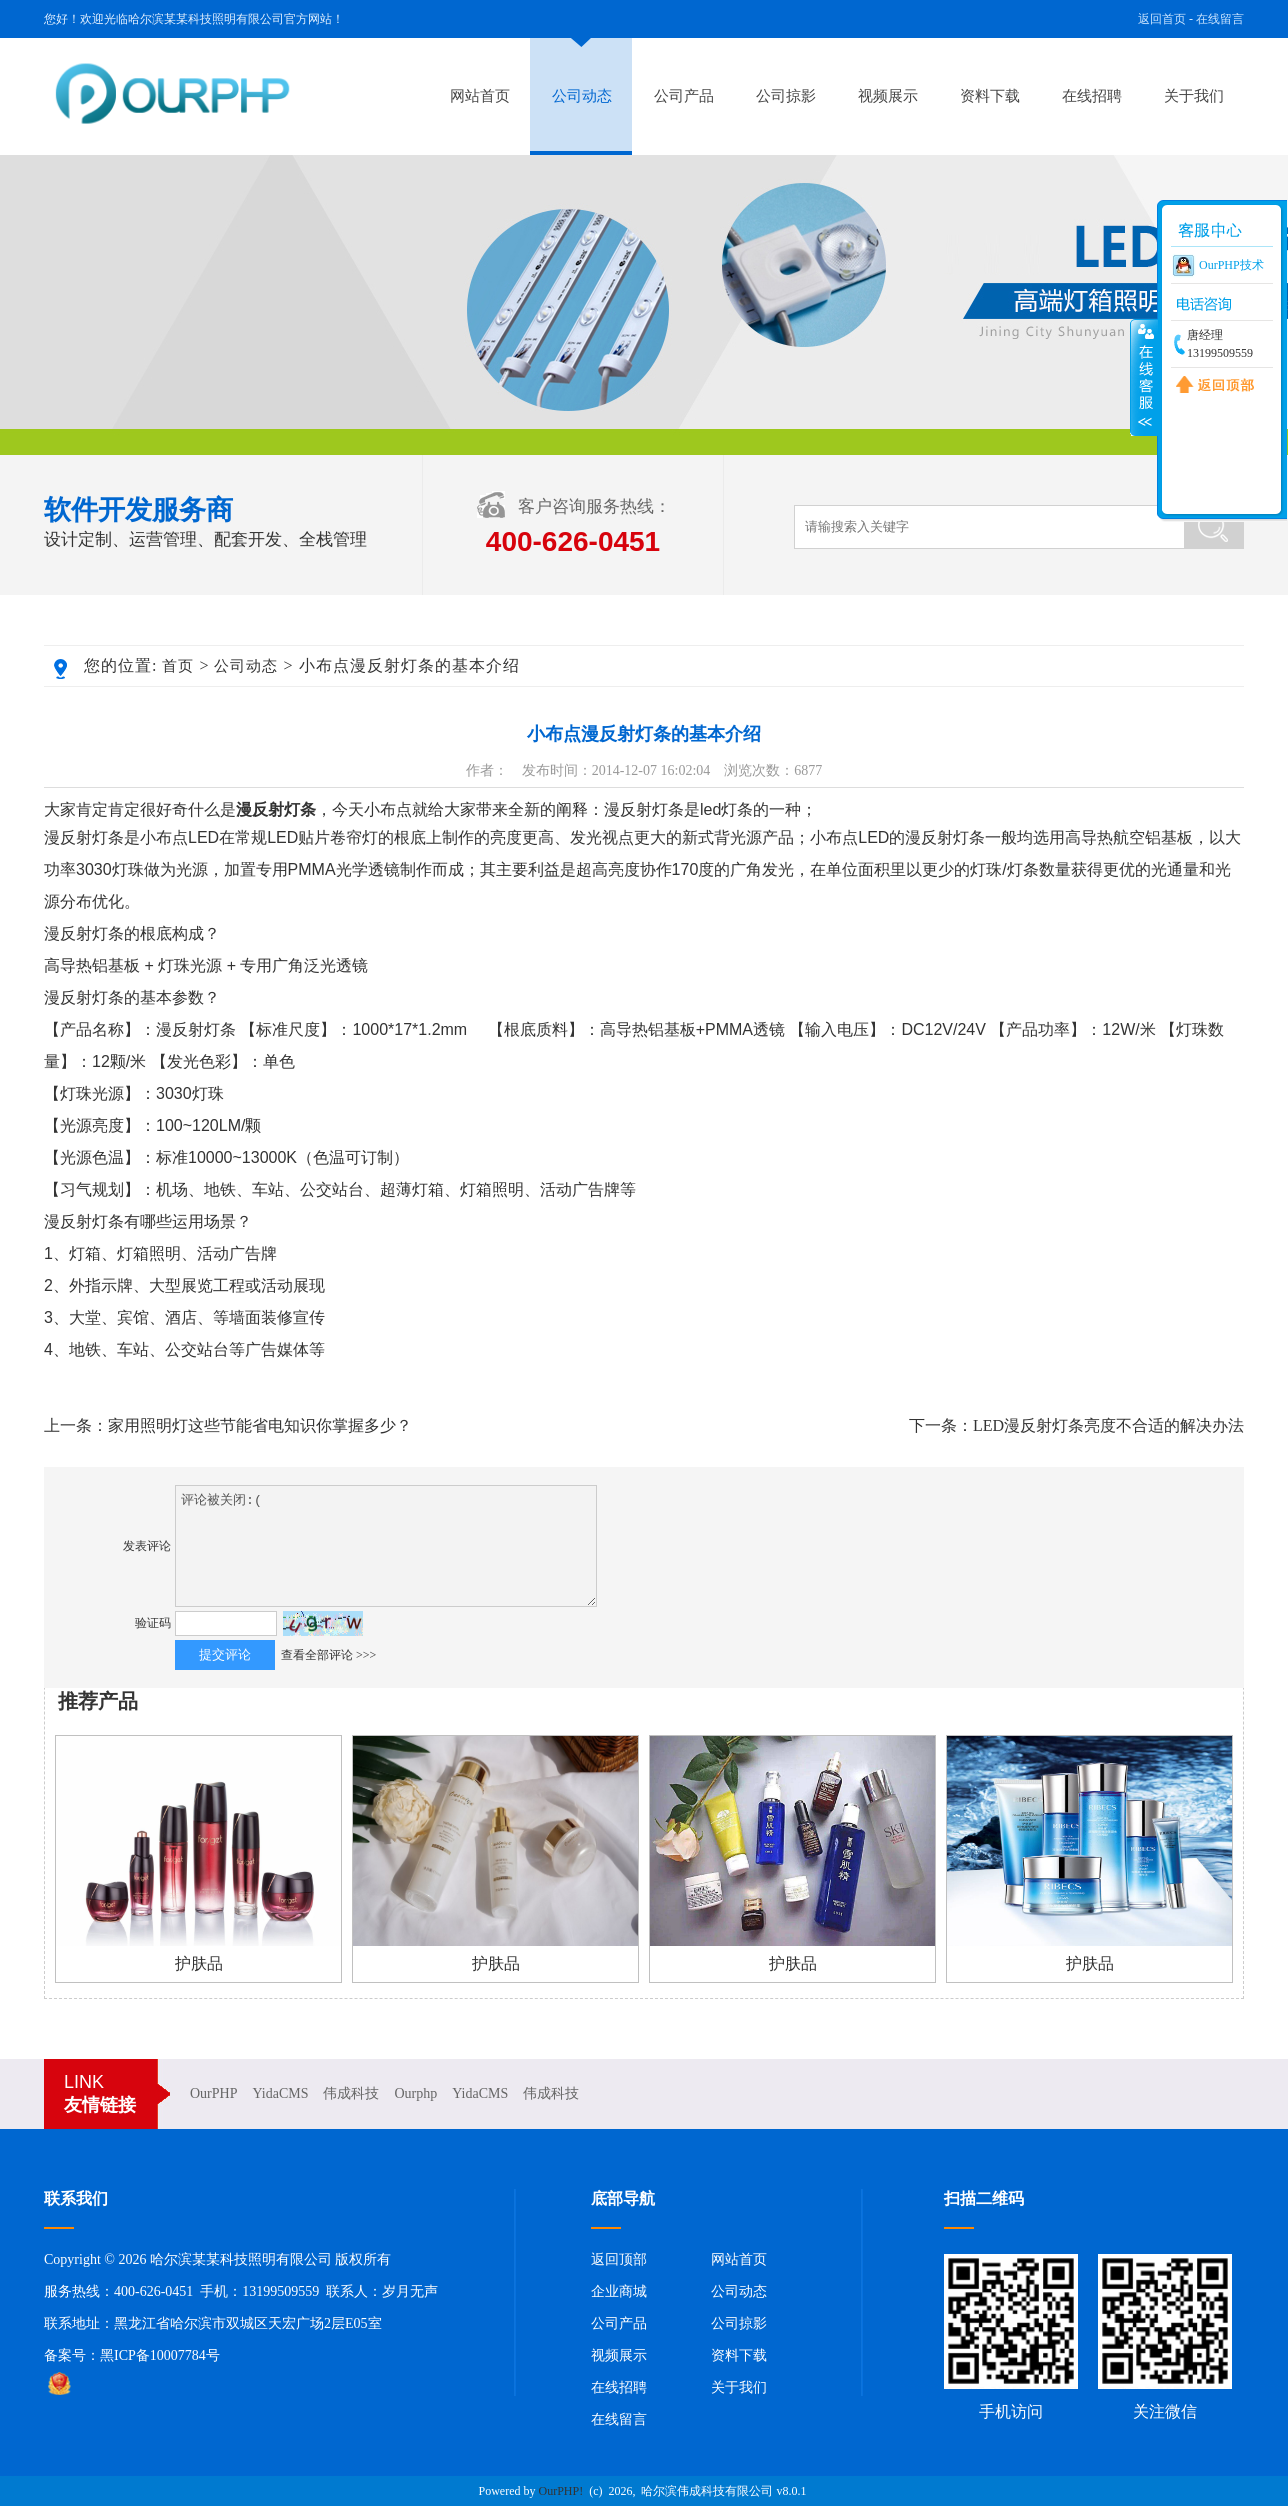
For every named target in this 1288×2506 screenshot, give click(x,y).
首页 (178, 666)
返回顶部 (619, 2259)
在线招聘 (1092, 96)
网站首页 (480, 96)
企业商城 (619, 2291)
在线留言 (1220, 19)
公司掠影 (786, 96)
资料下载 (990, 96)
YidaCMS (280, 2093)
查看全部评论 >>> (328, 1655)
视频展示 (888, 96)
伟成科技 (351, 2093)
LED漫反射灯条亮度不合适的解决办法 (1108, 1425)
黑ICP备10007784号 (160, 2355)
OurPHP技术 (1231, 265)
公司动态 (582, 96)
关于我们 (1194, 96)
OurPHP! (561, 2491)
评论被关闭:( (386, 1546)
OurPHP (213, 2093)
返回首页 (1162, 19)
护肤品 (199, 1963)
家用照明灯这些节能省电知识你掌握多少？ (260, 1425)
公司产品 (684, 96)
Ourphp (415, 2093)
